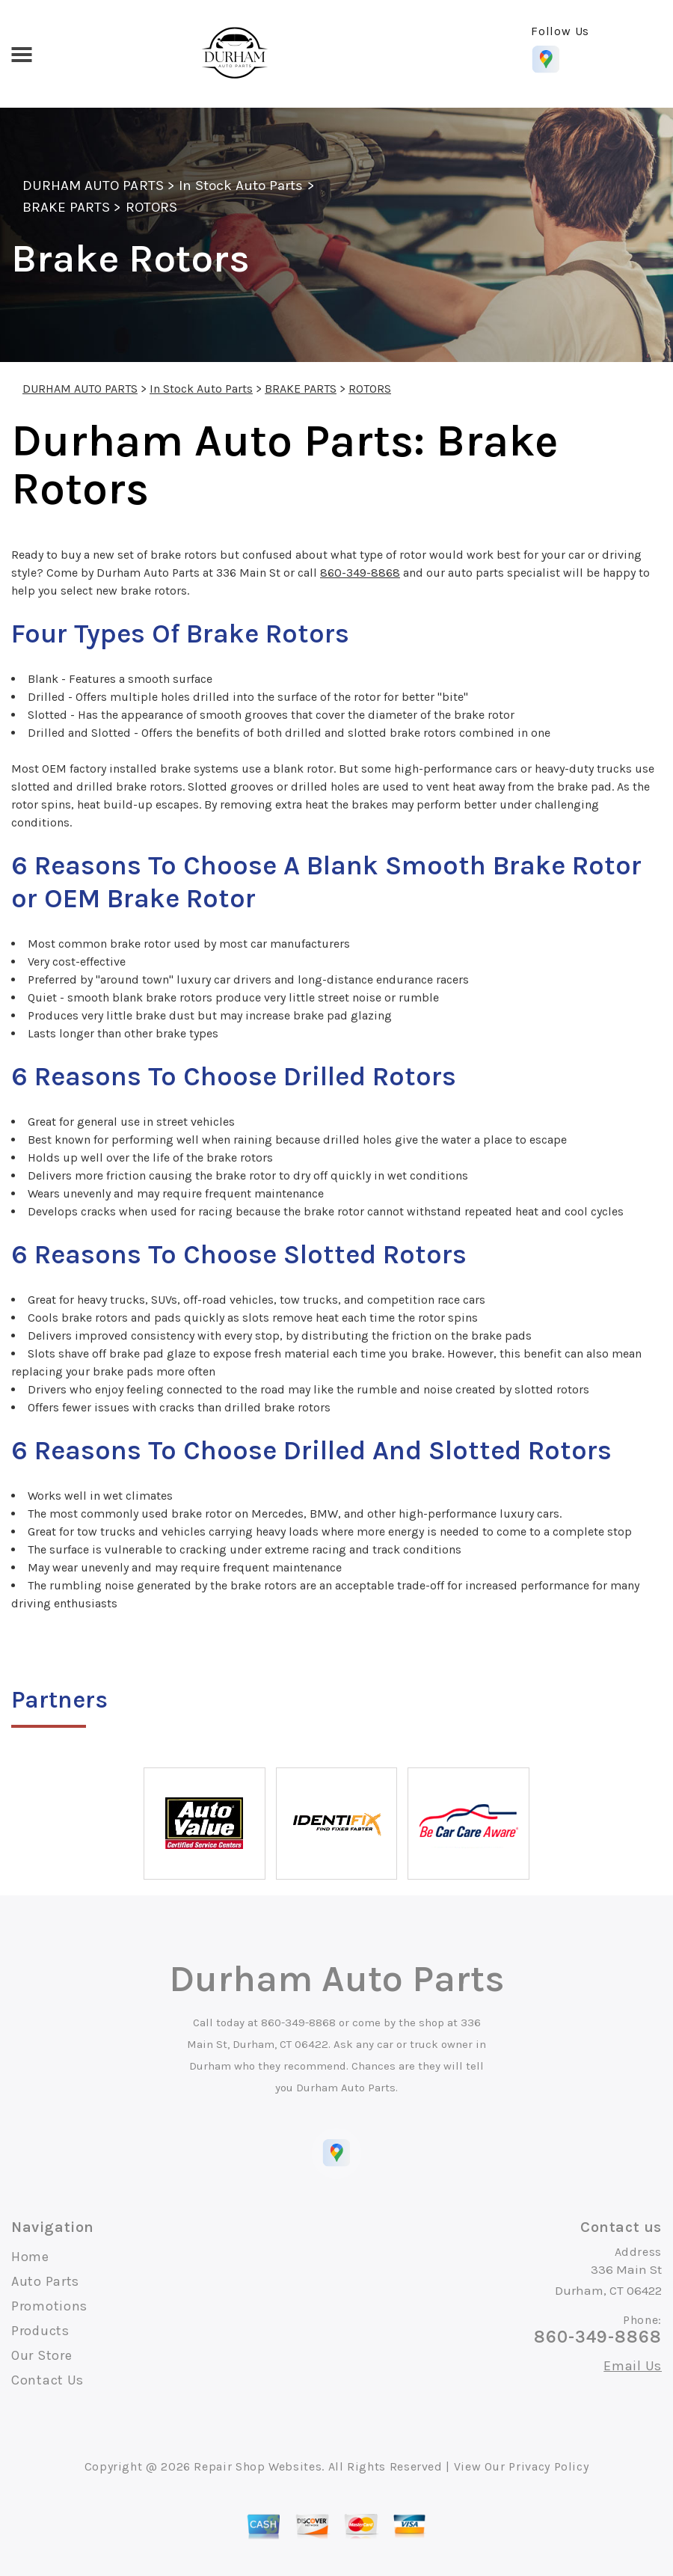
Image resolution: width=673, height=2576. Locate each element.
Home (30, 2256)
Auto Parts (45, 2281)
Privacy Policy (548, 2466)
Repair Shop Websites (258, 2466)
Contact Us (47, 2380)
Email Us (632, 2366)
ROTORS (151, 207)
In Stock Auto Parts (241, 185)
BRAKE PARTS (66, 207)
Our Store (41, 2355)
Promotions (49, 2306)
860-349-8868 (360, 572)
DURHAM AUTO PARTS (93, 185)
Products (40, 2330)
